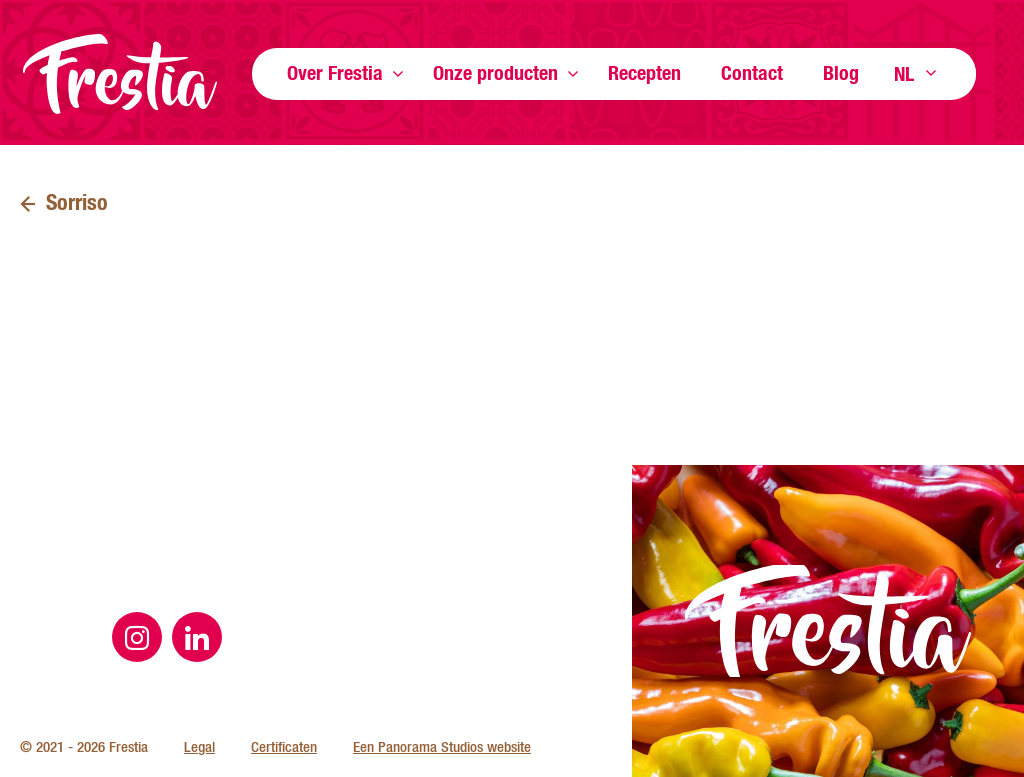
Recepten (644, 72)
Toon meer (398, 73)
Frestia (120, 74)
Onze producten (495, 72)
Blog (841, 72)
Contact (752, 72)
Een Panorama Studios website (442, 746)
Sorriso (77, 202)
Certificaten (284, 746)
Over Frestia (335, 72)
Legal (199, 746)
